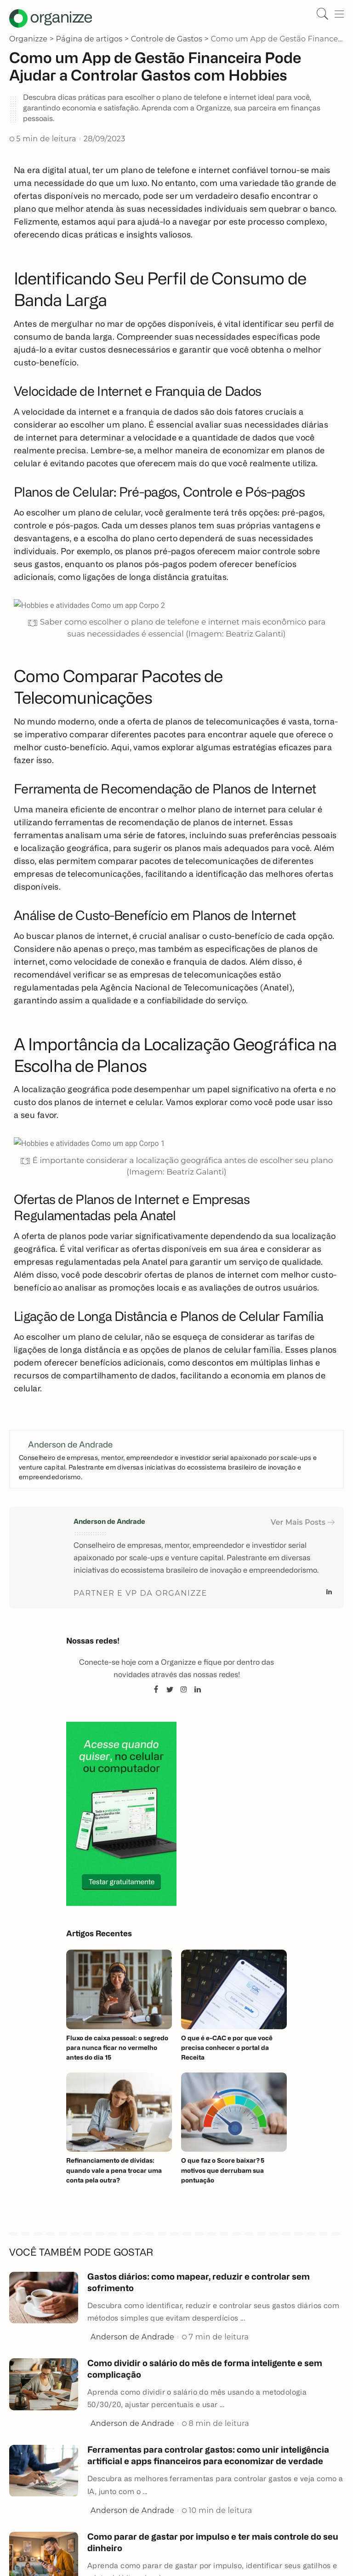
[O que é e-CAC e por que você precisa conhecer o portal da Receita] (234, 1989)
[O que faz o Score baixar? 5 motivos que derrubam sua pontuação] (234, 2112)
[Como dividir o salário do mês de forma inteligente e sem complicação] (43, 2383)
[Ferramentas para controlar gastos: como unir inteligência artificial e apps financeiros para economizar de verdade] (43, 2470)
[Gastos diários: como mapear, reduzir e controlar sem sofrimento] (43, 2296)
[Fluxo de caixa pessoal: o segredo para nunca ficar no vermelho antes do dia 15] (119, 1989)
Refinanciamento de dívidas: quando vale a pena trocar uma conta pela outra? (114, 2170)
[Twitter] (170, 1690)
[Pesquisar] (320, 14)
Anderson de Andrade (109, 1522)
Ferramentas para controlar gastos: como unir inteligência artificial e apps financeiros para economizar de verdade (214, 2461)
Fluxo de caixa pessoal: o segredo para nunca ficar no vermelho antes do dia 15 (117, 2048)
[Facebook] (156, 1690)
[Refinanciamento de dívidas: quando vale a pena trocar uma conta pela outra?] (119, 2112)
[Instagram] (184, 1690)
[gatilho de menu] (337, 14)
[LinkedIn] (329, 1592)
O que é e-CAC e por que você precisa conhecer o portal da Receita (227, 2048)
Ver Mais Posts (303, 1522)
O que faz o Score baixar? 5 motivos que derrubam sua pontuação (223, 2170)
